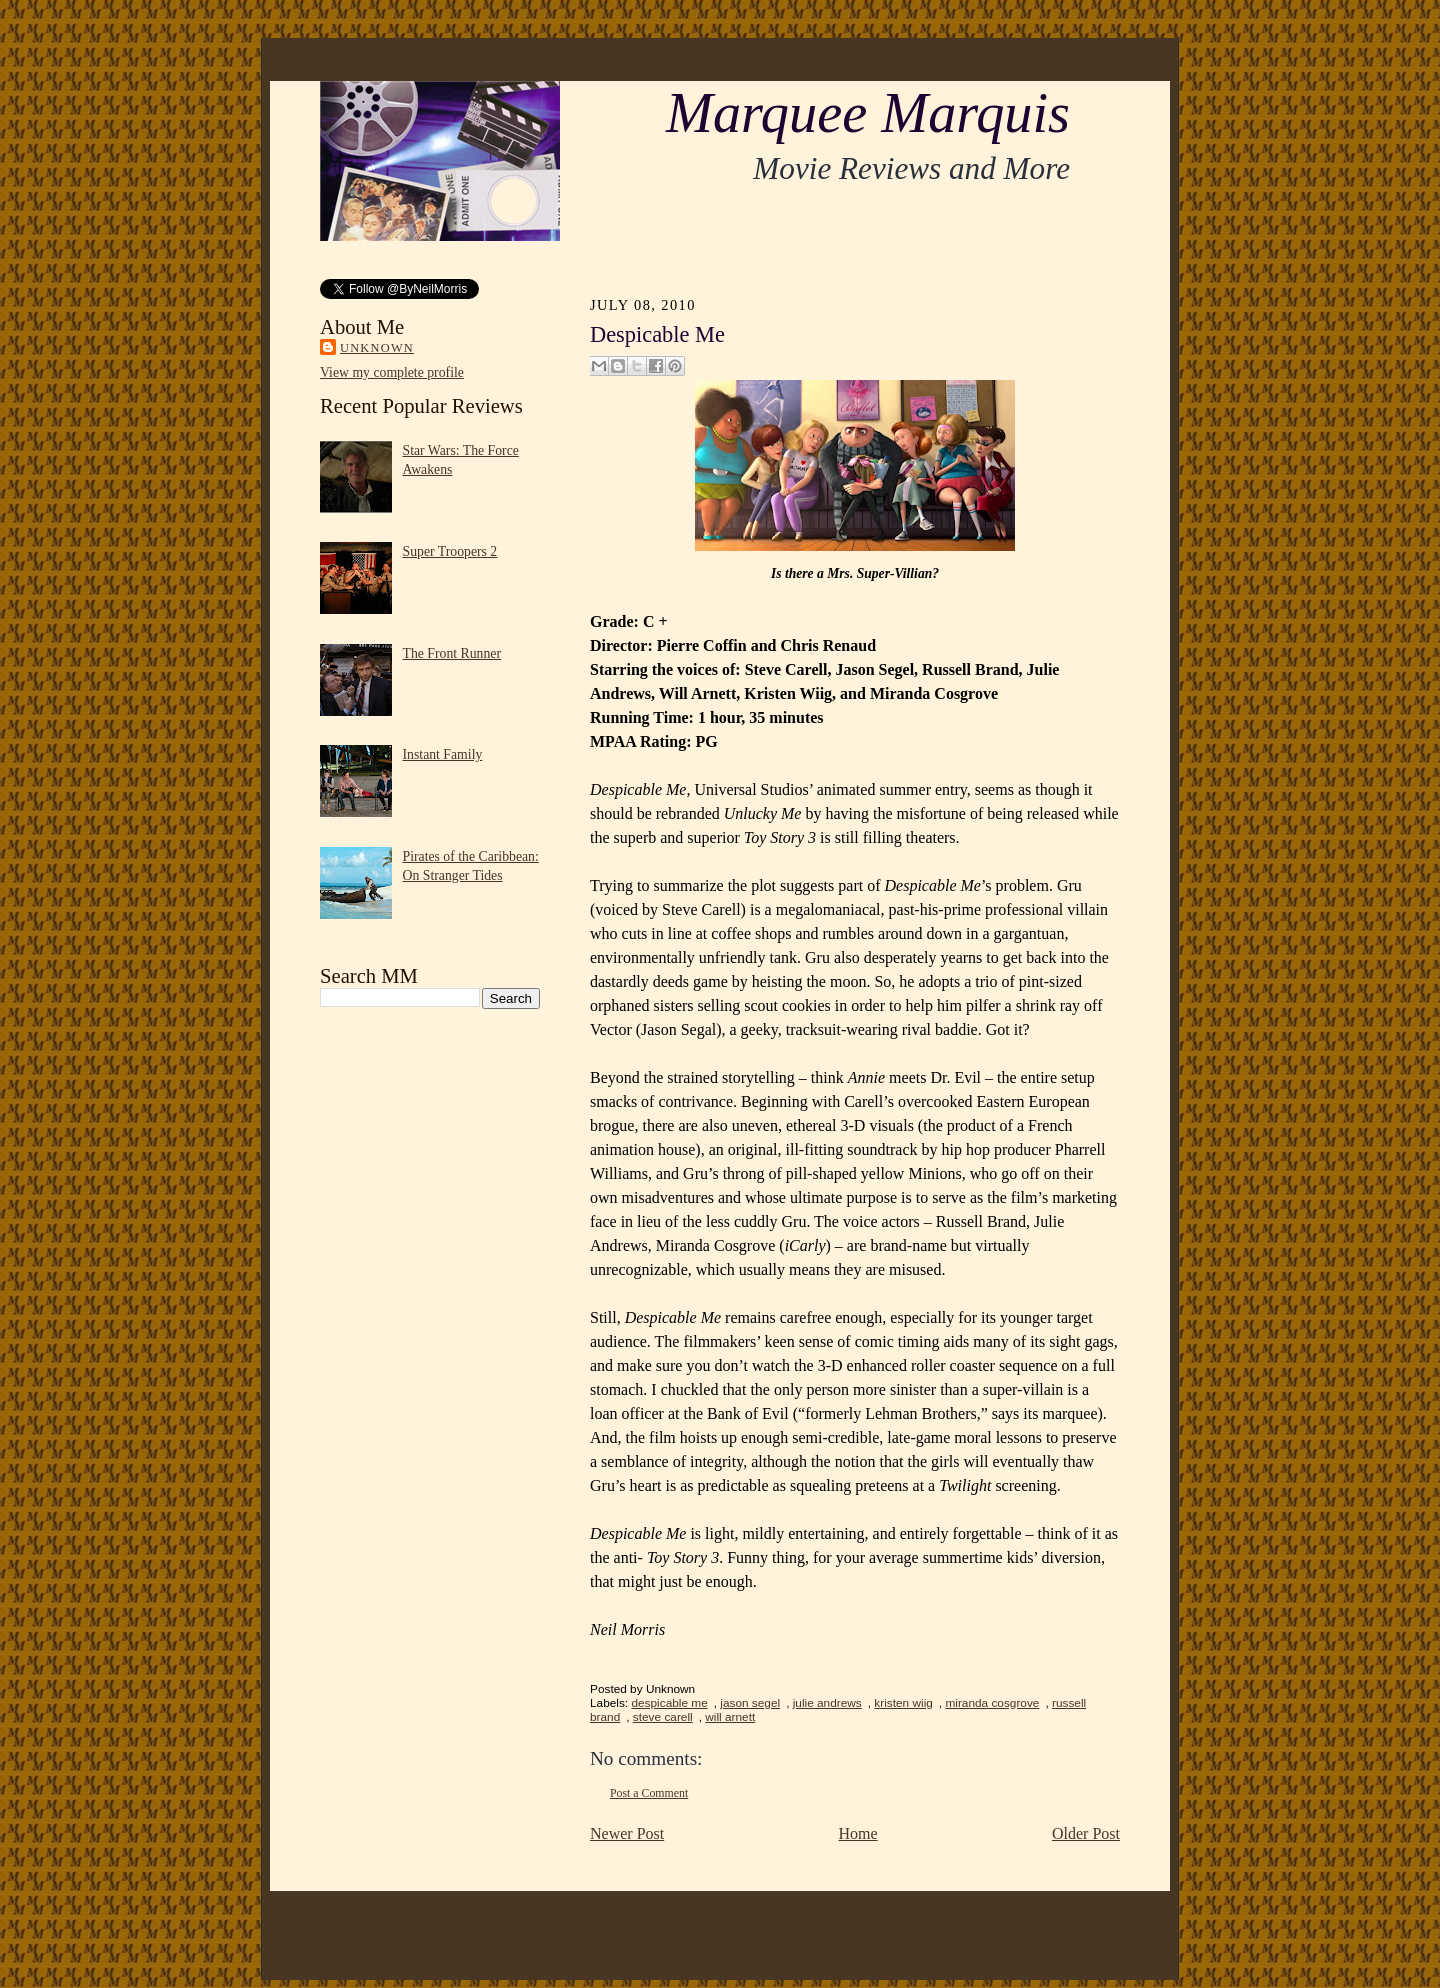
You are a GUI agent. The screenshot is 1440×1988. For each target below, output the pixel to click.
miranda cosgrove (992, 1703)
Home (858, 1833)
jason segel (750, 1703)
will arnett (730, 1717)
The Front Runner (452, 653)
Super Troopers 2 (450, 551)
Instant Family (443, 754)
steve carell (663, 1717)
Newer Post (627, 1833)
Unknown (377, 348)
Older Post (1086, 1833)
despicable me (669, 1703)
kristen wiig (903, 1703)
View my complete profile (392, 372)
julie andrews (827, 1703)
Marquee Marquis (868, 113)
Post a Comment (649, 1793)
